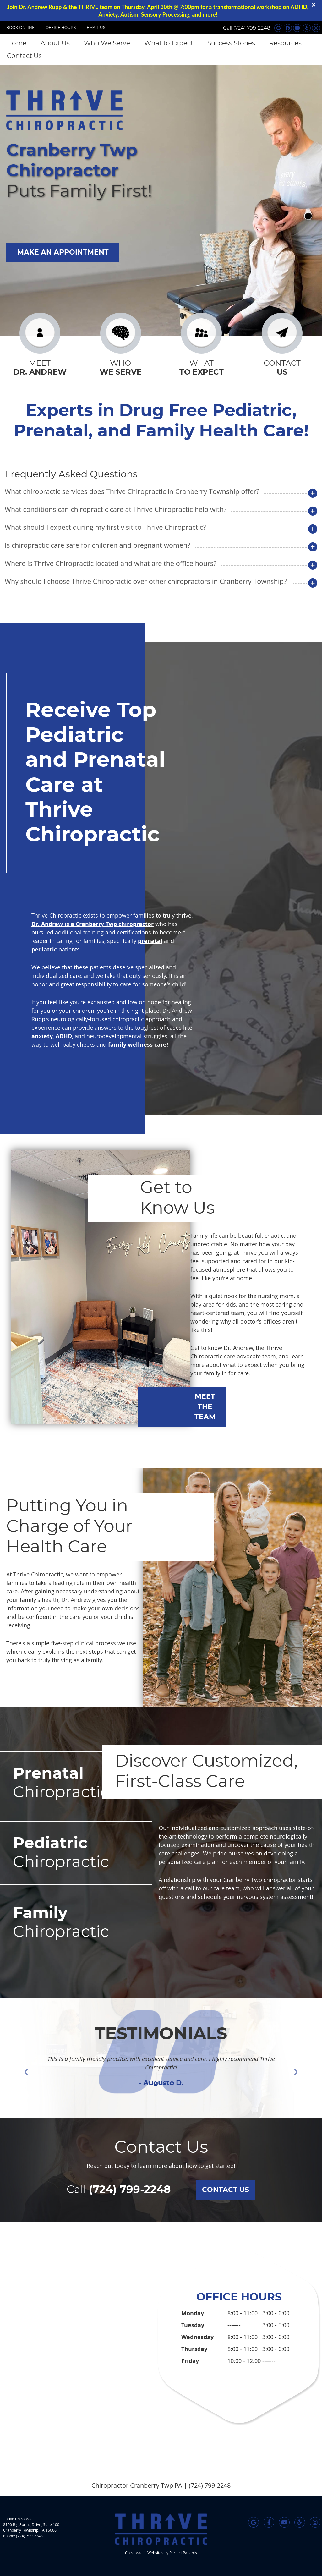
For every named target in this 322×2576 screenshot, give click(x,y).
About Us (55, 43)
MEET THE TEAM (205, 1407)
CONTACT (282, 368)
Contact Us (24, 56)
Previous (27, 2072)
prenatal (150, 941)
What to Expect (168, 43)
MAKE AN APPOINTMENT (63, 252)
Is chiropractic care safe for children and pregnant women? (97, 545)
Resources (285, 43)
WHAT (201, 368)
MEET (39, 368)
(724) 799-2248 (251, 27)
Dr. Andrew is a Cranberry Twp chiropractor (92, 924)
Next (296, 2072)
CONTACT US (225, 2189)
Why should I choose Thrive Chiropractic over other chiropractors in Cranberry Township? (146, 581)
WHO (120, 368)
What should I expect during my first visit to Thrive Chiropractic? (105, 527)
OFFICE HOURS (61, 28)
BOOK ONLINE (20, 28)
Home (16, 43)
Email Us (96, 28)
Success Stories (231, 43)
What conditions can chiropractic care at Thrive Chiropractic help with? (115, 509)
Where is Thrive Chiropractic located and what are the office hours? (110, 563)
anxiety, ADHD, (52, 1036)
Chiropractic (76, 1782)
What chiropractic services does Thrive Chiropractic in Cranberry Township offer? (132, 491)
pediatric (44, 949)
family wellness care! (138, 1045)
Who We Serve (107, 43)
